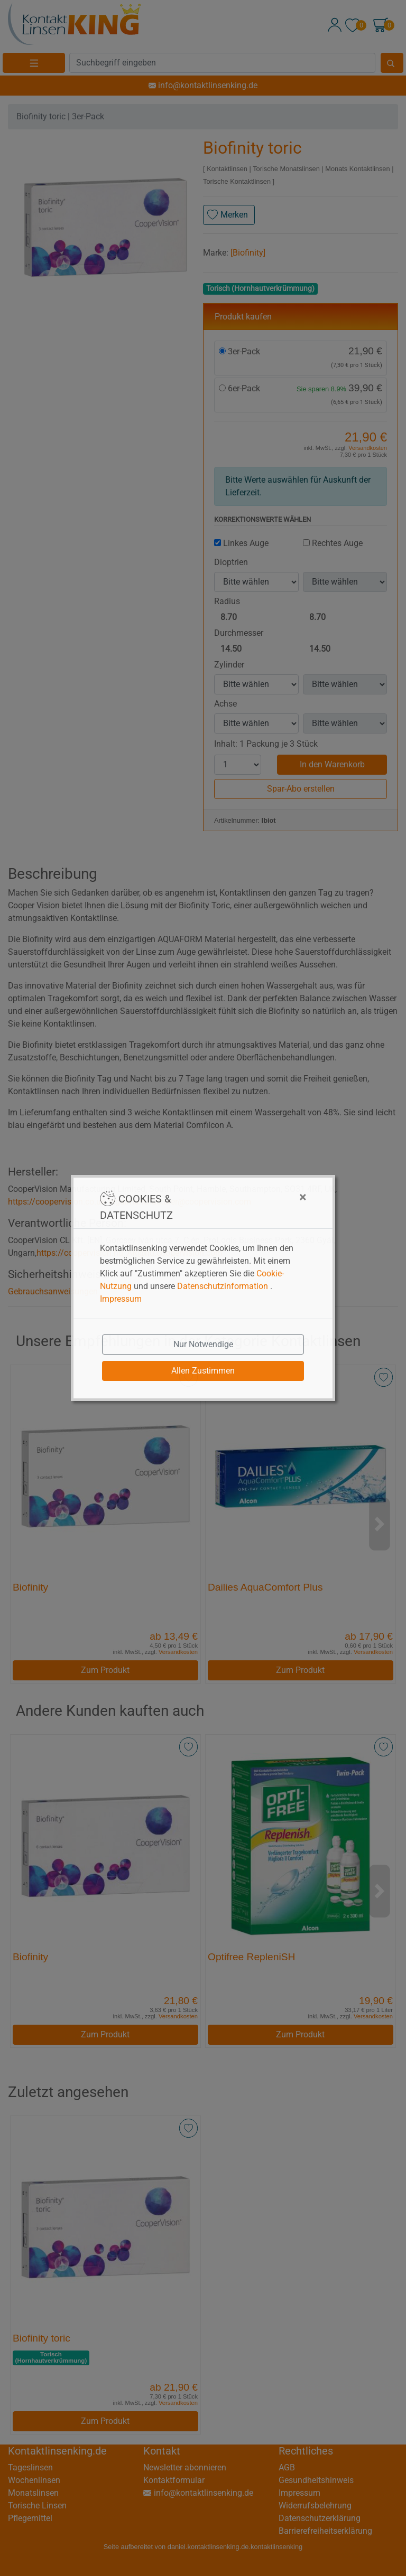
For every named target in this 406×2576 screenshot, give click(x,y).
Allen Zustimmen (203, 1371)
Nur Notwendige (203, 1344)
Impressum (121, 1299)
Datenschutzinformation (222, 1286)
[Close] (250, 1197)
